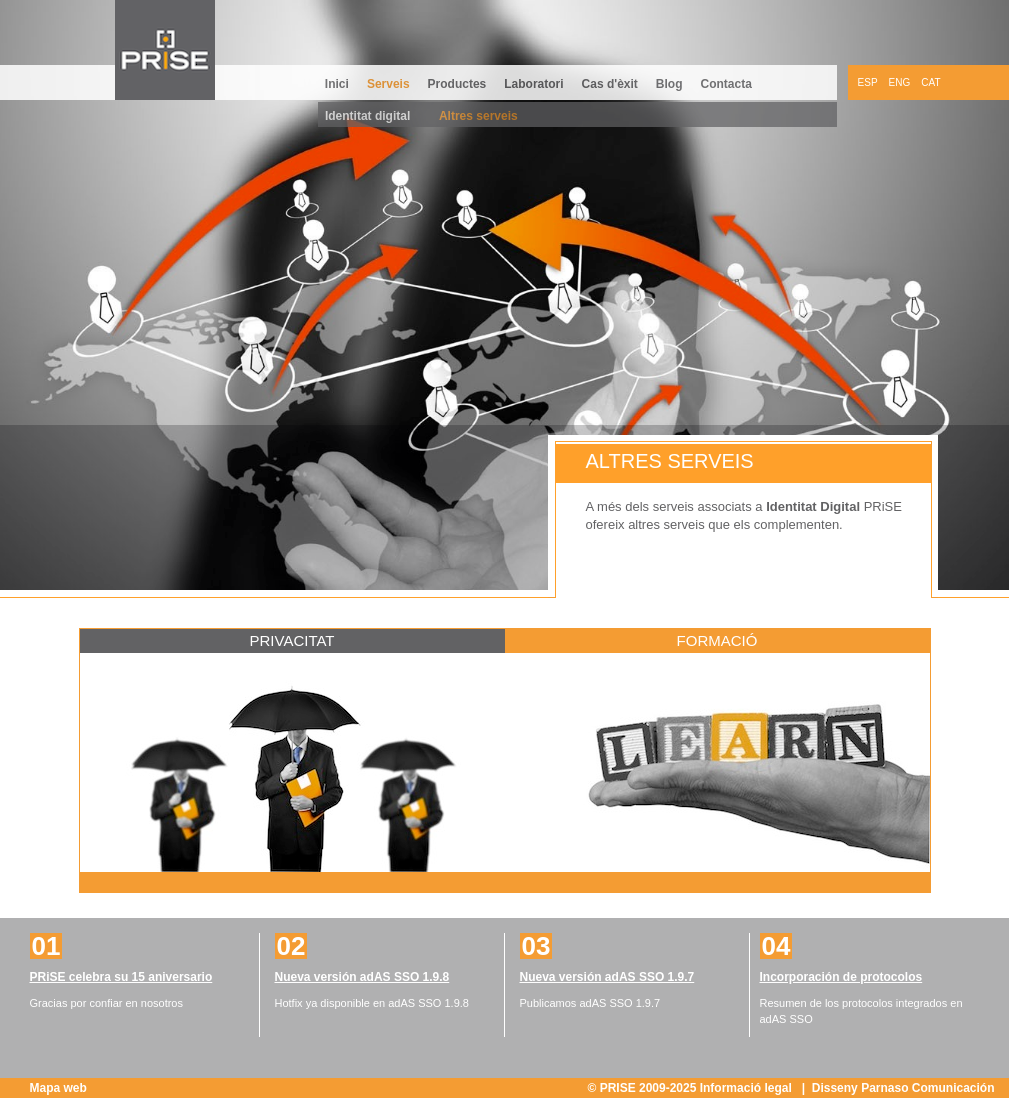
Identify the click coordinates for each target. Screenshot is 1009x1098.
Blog (669, 84)
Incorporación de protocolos (841, 977)
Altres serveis (478, 116)
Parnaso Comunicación (927, 1088)
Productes (457, 84)
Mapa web (58, 1088)
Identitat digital (367, 116)
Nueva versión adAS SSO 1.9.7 (607, 977)
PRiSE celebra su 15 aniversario (121, 977)
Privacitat (291, 640)
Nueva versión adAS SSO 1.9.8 (362, 977)
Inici (337, 84)
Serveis (388, 84)
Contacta (726, 84)
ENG (900, 82)
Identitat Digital (813, 506)
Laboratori (533, 84)
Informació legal (747, 1088)
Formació (717, 640)
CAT (930, 82)
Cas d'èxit (610, 84)
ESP (868, 82)
